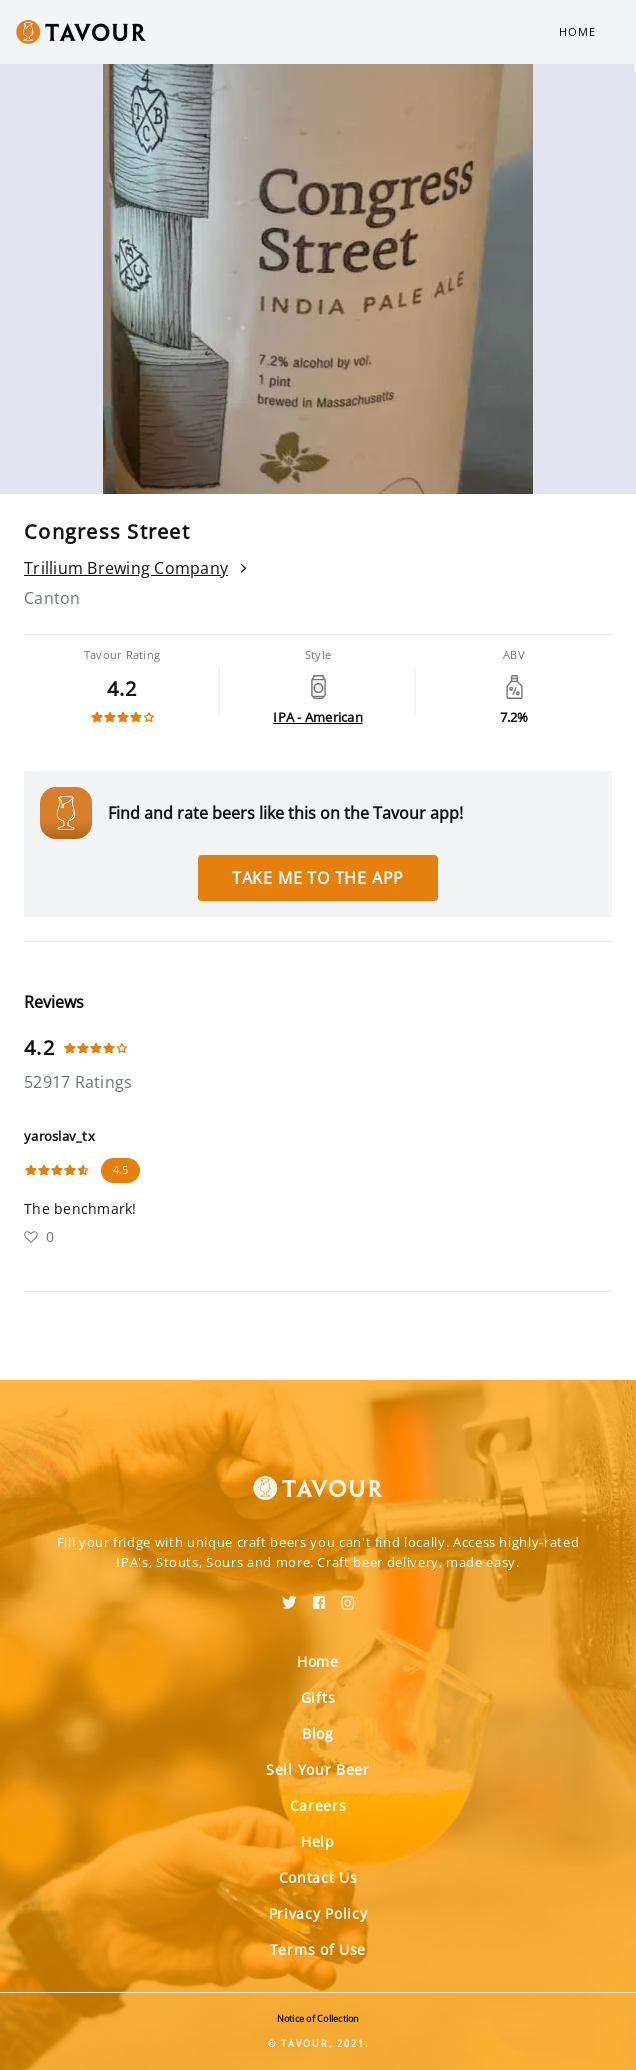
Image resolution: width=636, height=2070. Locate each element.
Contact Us (318, 1877)
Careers (318, 1805)
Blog (318, 1733)
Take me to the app (318, 878)
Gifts (318, 1697)
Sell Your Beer (318, 1769)
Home (577, 31)
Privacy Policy (318, 1913)
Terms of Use (318, 1949)
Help (318, 1841)
